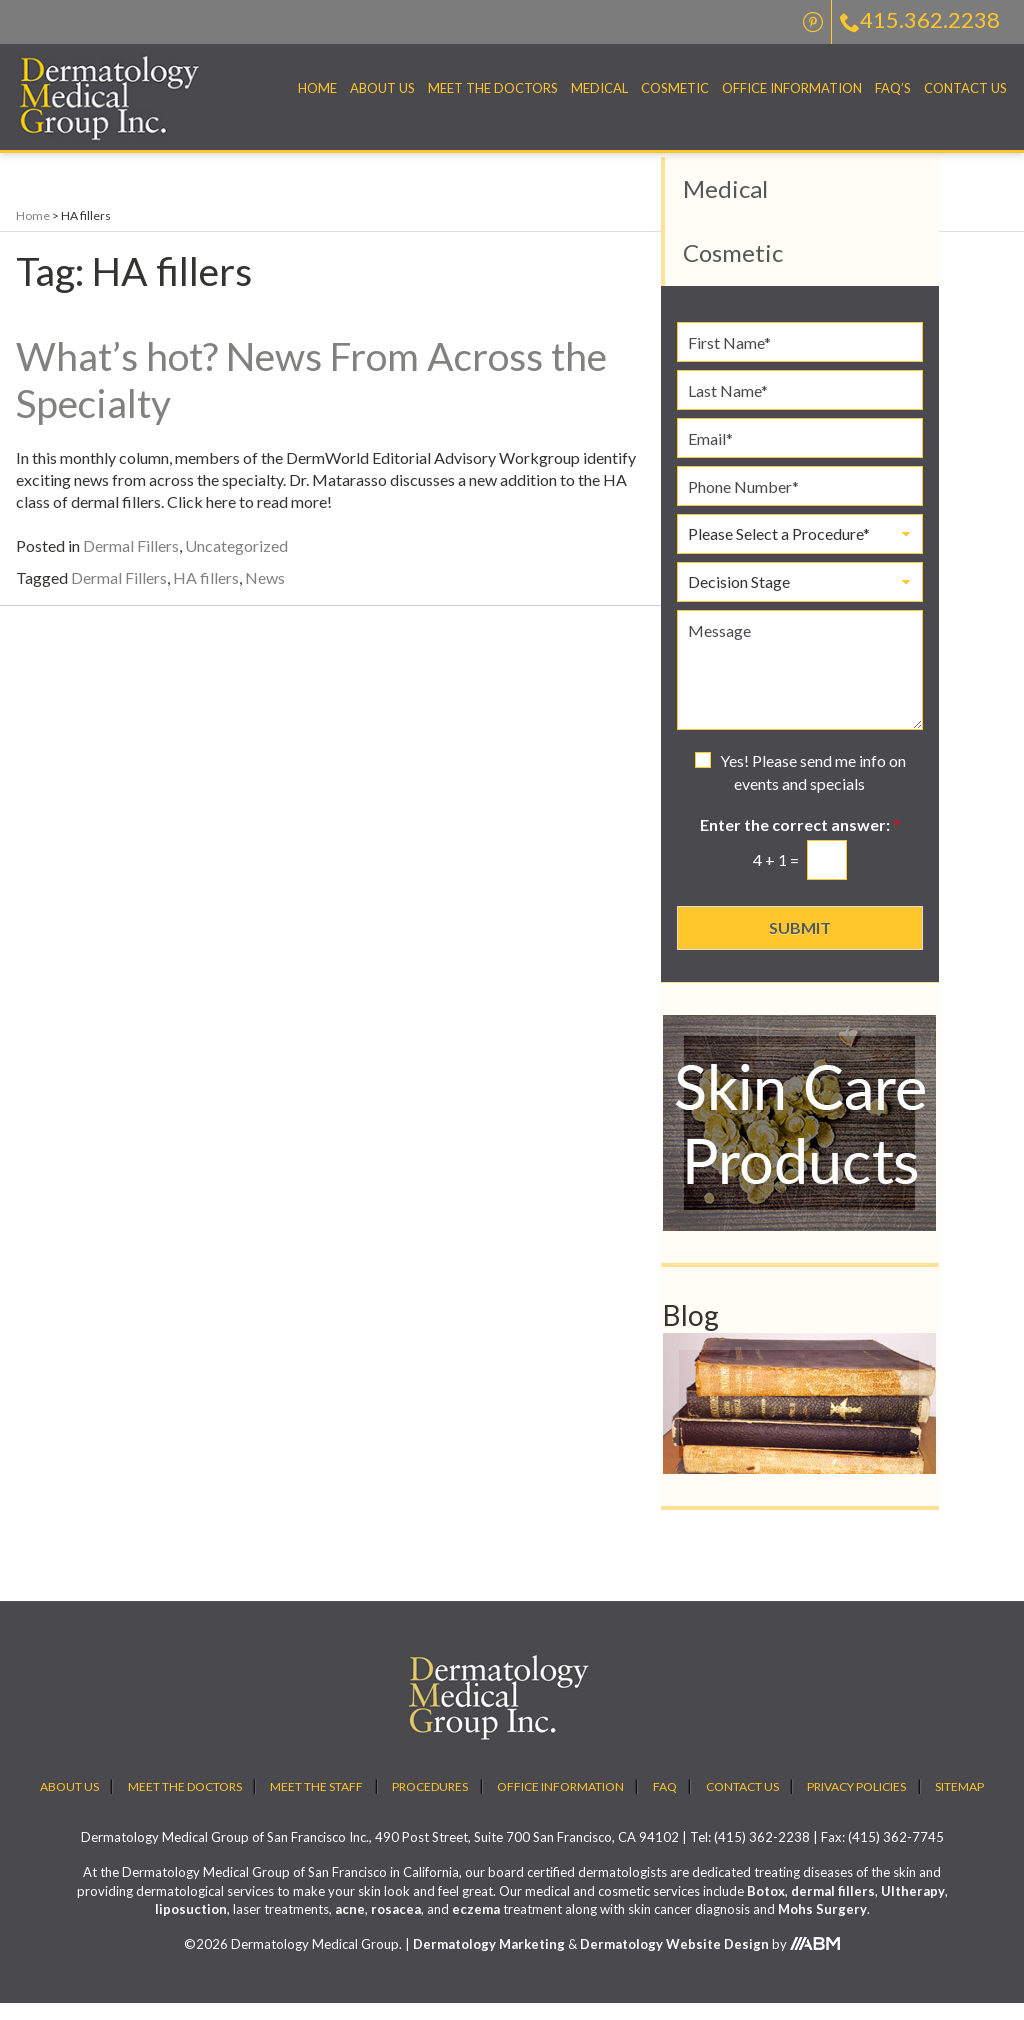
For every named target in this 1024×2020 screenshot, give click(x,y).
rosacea (396, 1925)
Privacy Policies (856, 1802)
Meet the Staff (316, 1802)
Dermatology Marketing (489, 1960)
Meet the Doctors (493, 88)
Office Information (792, 88)
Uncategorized (236, 561)
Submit (800, 943)
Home (317, 88)
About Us (382, 88)
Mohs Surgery (822, 1925)
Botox (766, 1907)
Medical (599, 88)
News (265, 593)
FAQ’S (893, 88)
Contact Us (965, 88)
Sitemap (959, 1802)
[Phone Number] (799, 503)
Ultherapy (913, 1907)
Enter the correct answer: (800, 840)
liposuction (191, 1925)
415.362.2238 (920, 19)
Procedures (430, 1802)
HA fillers (206, 593)
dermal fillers (833, 1907)
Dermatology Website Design (674, 1960)
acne (350, 1925)
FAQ (665, 1802)
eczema (476, 1925)
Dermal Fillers (131, 561)
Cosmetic (675, 88)
